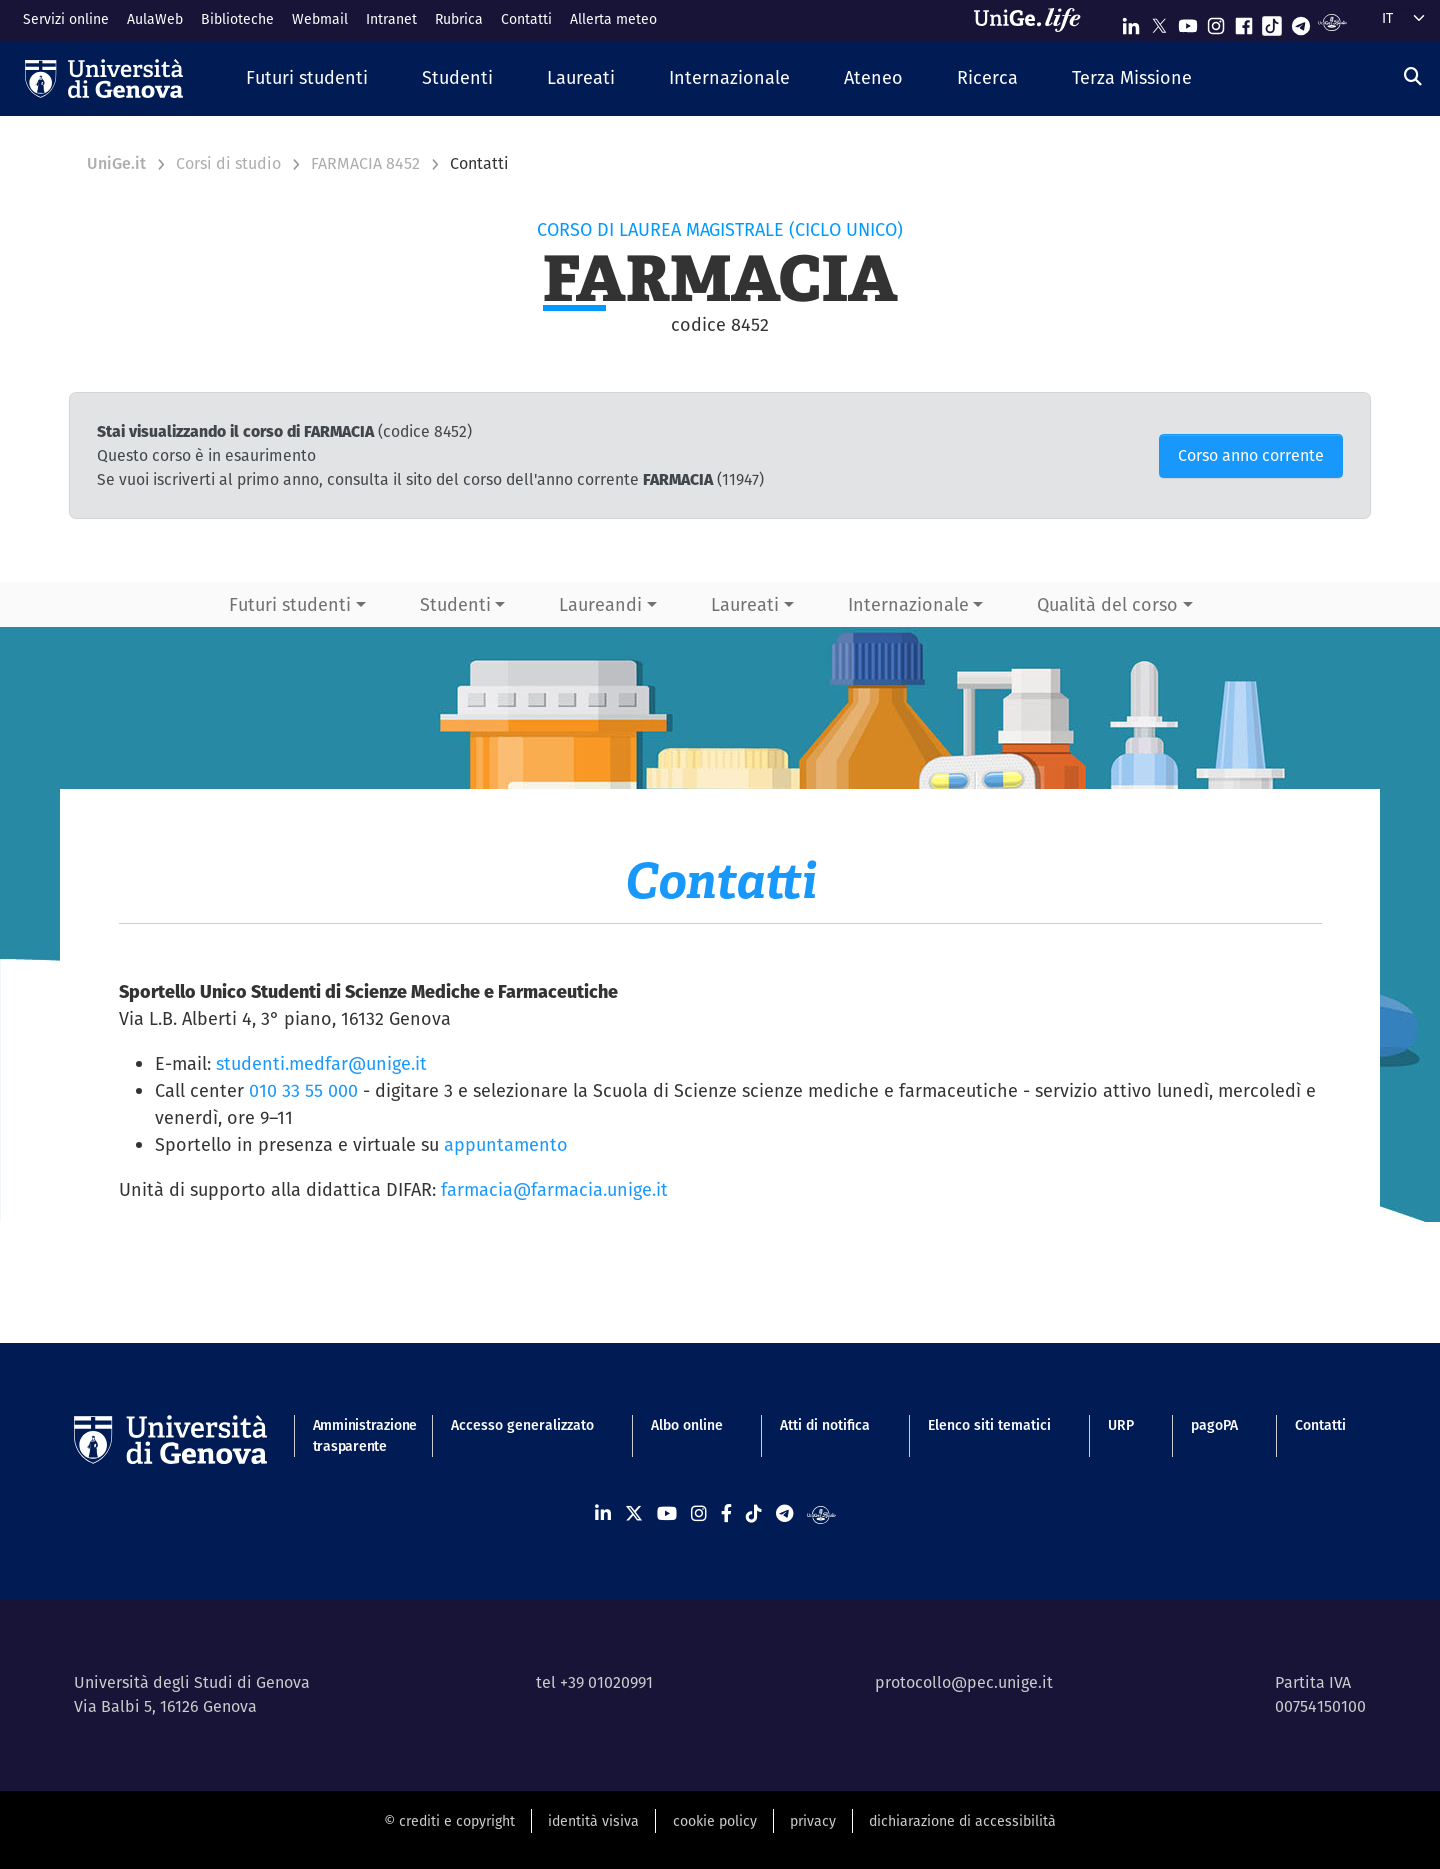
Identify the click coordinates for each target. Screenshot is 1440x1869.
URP (1121, 1425)
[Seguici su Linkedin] (1131, 21)
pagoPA (1214, 1425)
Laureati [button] (745, 604)
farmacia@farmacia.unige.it (554, 1189)
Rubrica (459, 19)
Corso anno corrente (1251, 455)
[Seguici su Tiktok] (1272, 21)
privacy (813, 1821)
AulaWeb (155, 19)
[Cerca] (1413, 76)
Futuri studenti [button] (290, 604)
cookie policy (715, 1821)
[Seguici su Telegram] (1301, 21)
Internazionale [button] (908, 604)
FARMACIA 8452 (365, 163)
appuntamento (506, 1144)
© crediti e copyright (449, 1821)
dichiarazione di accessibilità (962, 1821)
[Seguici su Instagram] (1216, 21)
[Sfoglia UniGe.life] (1034, 20)
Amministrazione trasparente (353, 1435)
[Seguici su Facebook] (1244, 21)
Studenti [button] (455, 604)
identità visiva (593, 1821)
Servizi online (66, 19)
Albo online (687, 1425)
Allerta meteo (613, 19)
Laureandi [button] (600, 604)
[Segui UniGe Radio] (1332, 21)
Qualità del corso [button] (1107, 604)
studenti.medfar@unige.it (321, 1063)
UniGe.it (116, 163)
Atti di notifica (825, 1425)
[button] (307, 78)
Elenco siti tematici (989, 1425)
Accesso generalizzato (522, 1425)
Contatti (526, 19)
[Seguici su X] (1159, 21)
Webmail (320, 19)
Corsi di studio (228, 163)
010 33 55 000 (303, 1090)
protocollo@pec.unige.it (964, 1682)
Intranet (391, 19)
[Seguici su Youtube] (1188, 21)
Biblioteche (237, 19)
